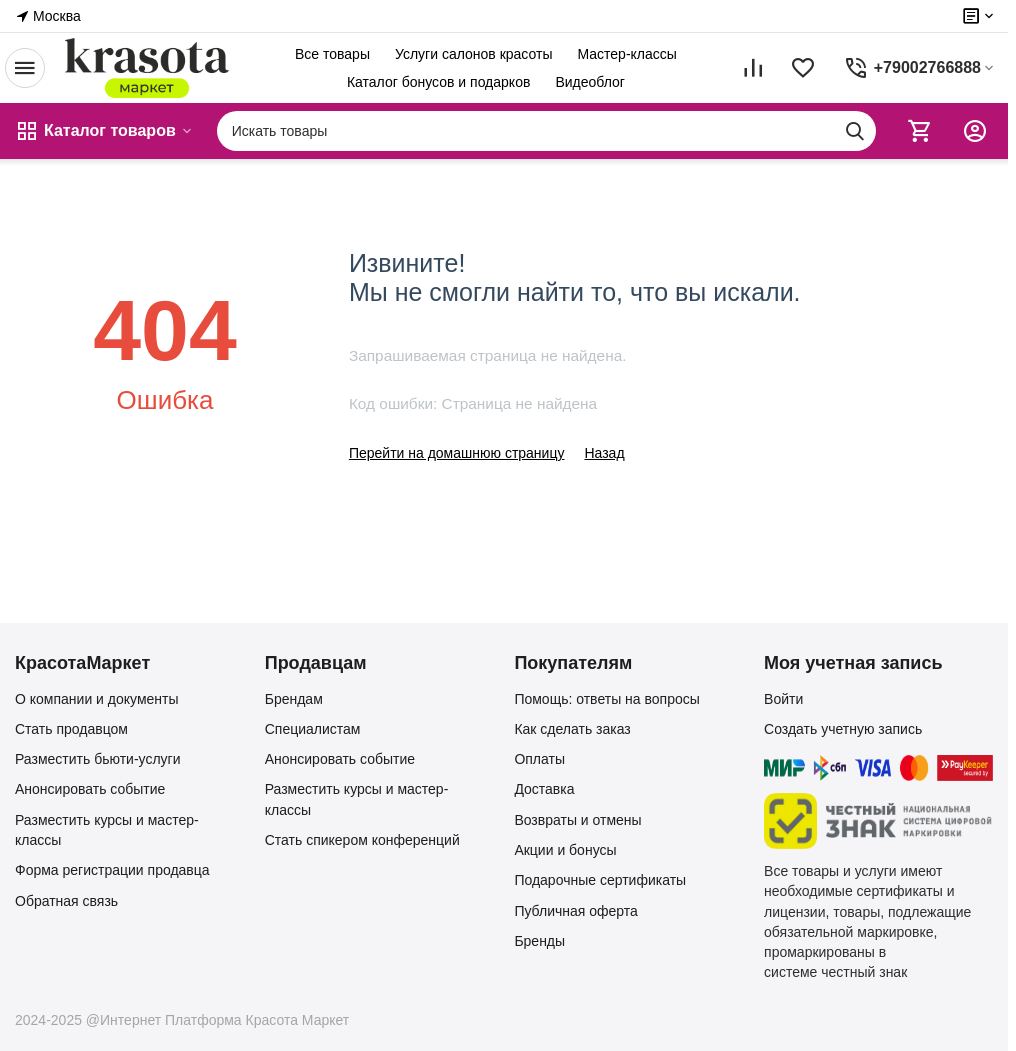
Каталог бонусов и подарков (438, 82)
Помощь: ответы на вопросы (606, 699)
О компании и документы (97, 699)
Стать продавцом (71, 729)
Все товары (332, 54)
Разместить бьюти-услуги (98, 759)
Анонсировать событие (90, 789)
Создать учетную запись (843, 729)
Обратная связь (66, 901)
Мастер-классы (626, 54)
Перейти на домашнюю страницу (457, 453)
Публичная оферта (576, 911)
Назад (604, 453)
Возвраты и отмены (577, 820)
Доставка (544, 789)
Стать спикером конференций (362, 840)
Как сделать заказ (572, 729)
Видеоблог (590, 82)
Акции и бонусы (565, 850)
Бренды (539, 941)
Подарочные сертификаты (600, 880)
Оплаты (539, 759)
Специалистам (313, 729)
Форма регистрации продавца (112, 870)
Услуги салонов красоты (474, 54)
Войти (783, 699)
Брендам (294, 699)
